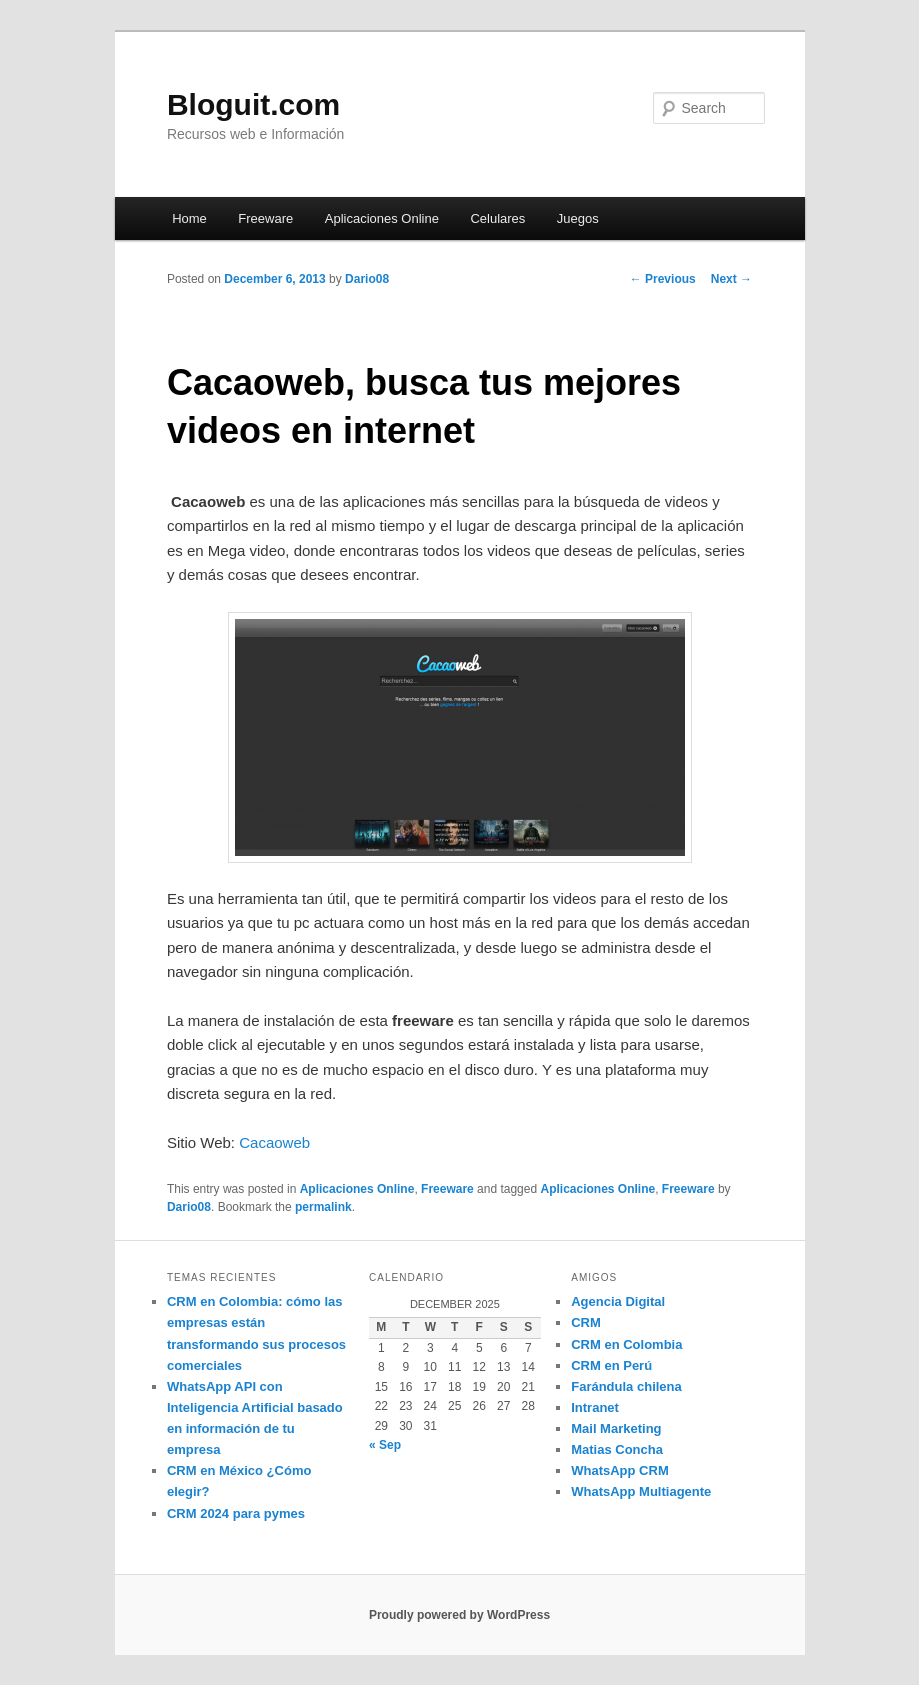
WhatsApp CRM (620, 1470)
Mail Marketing (616, 1428)
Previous (663, 279)
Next (731, 279)
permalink (323, 1207)
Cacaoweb (276, 1142)
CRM (586, 1322)
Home (189, 218)
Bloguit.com (253, 104)
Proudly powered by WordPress (459, 1615)
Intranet (595, 1407)
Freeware (265, 218)
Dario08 (367, 279)
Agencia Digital (618, 1301)
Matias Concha (617, 1449)
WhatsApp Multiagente (641, 1491)
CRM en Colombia (626, 1344)
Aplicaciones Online (382, 218)
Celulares (497, 218)
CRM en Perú (611, 1365)
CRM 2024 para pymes (236, 1513)
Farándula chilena (626, 1386)
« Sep (385, 1445)
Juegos (578, 218)
